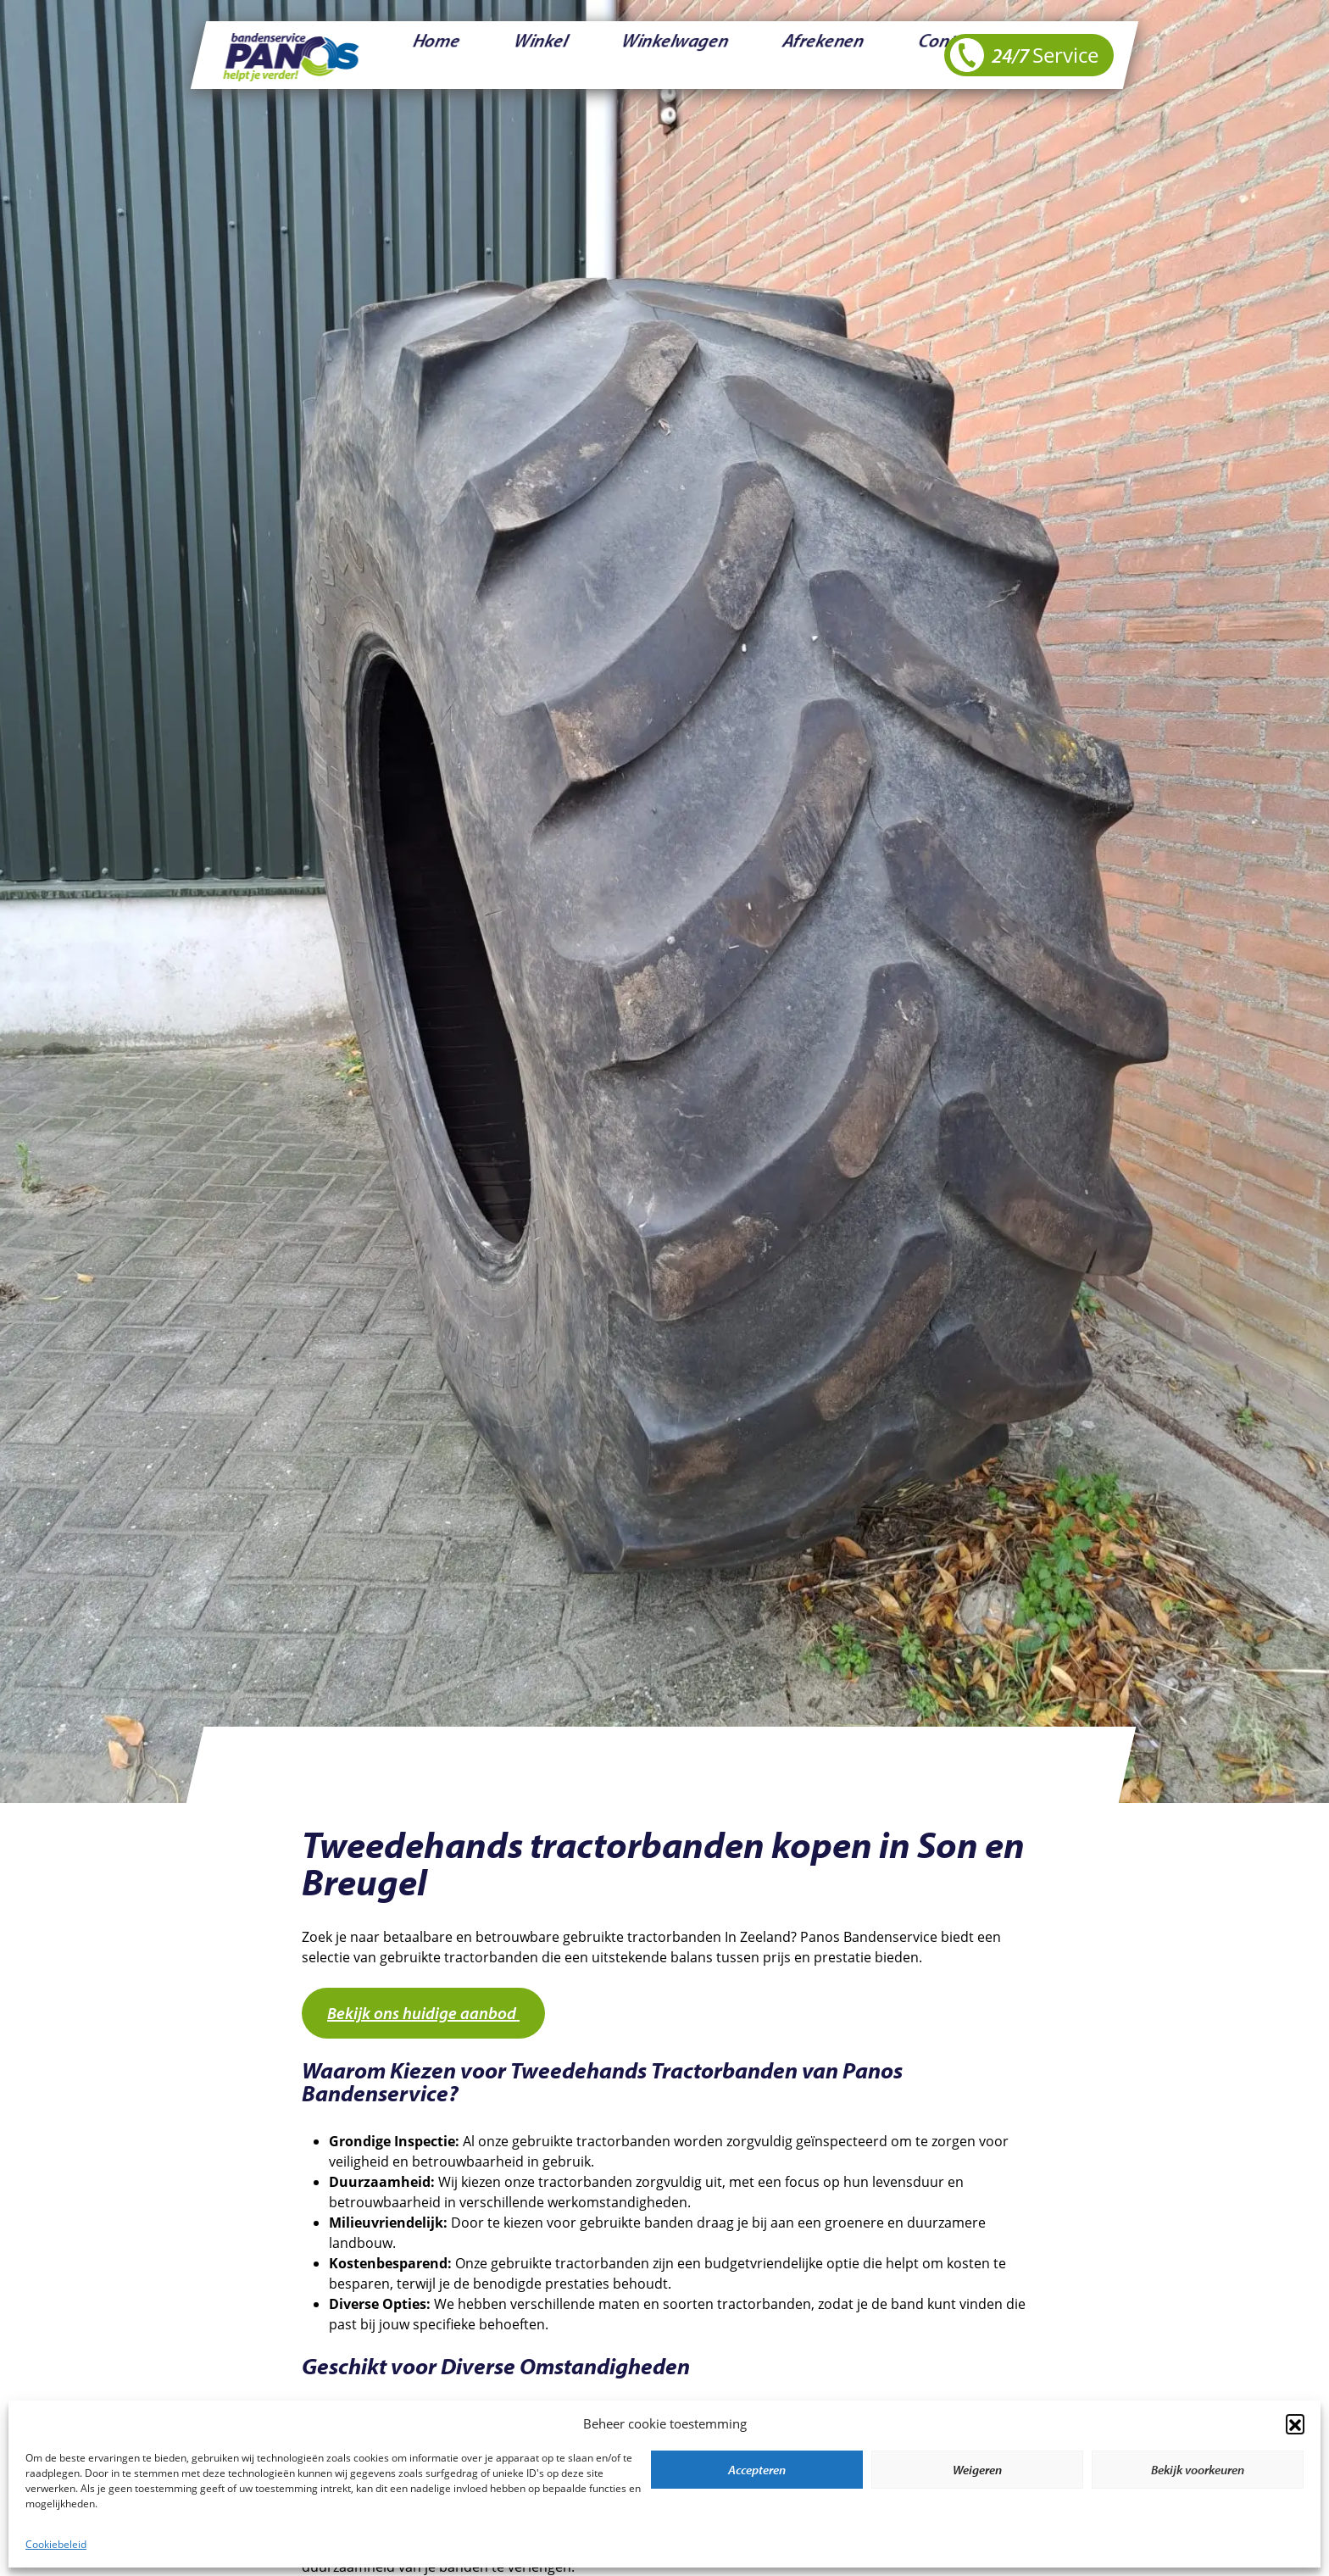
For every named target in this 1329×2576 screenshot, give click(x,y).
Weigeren (977, 2470)
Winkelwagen (569, 55)
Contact (748, 55)
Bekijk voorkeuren (1197, 2470)
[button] (1295, 2423)
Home (414, 55)
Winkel (480, 55)
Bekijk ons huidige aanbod (423, 2012)
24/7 (1024, 55)
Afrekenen (667, 55)
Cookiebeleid (55, 2544)
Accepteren (757, 2470)
